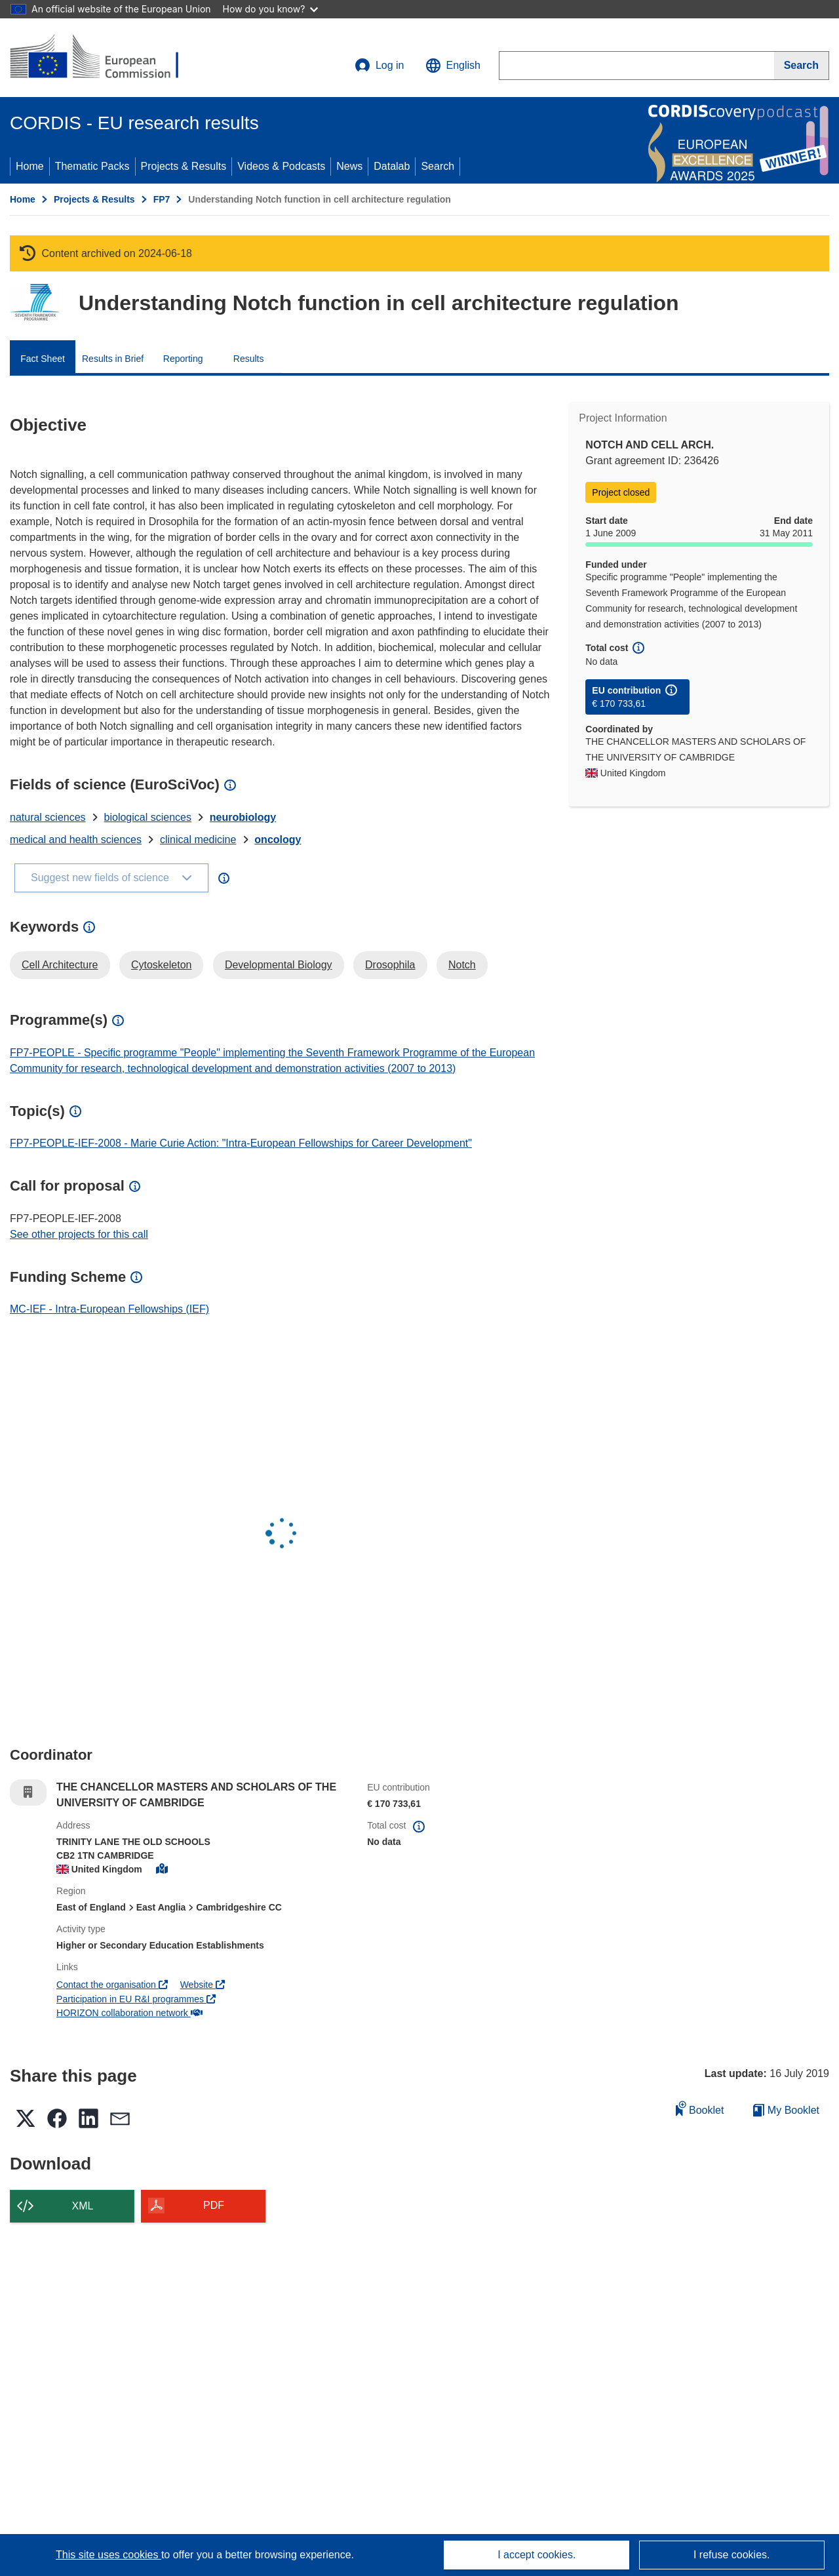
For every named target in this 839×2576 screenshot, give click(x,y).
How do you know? (271, 8)
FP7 (161, 199)
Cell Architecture (60, 964)
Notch (462, 964)
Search (437, 166)
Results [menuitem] (248, 358)
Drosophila (390, 964)
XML (83, 2205)
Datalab (392, 166)
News (349, 166)
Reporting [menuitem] (183, 358)
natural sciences (48, 817)
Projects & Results (184, 166)
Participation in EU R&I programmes (136, 1999)
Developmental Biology (278, 964)
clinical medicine (198, 839)
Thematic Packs (92, 166)
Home (30, 166)
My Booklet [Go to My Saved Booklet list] (786, 2110)
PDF (213, 2205)
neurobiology (243, 817)
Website (202, 1984)
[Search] (801, 65)
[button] (453, 65)
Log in (379, 65)
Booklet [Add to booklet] (700, 2108)
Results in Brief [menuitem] (113, 358)
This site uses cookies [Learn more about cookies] (108, 2554)
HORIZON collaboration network (129, 2013)
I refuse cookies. (731, 2554)
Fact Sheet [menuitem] (42, 358)
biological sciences (147, 817)
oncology (277, 839)
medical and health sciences (76, 839)
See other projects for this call (79, 1234)
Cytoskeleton (161, 964)
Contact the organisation (112, 1984)
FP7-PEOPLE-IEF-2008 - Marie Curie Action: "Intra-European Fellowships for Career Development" (241, 1143)
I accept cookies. (537, 2554)
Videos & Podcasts (281, 166)
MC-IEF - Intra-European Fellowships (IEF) (109, 1309)
